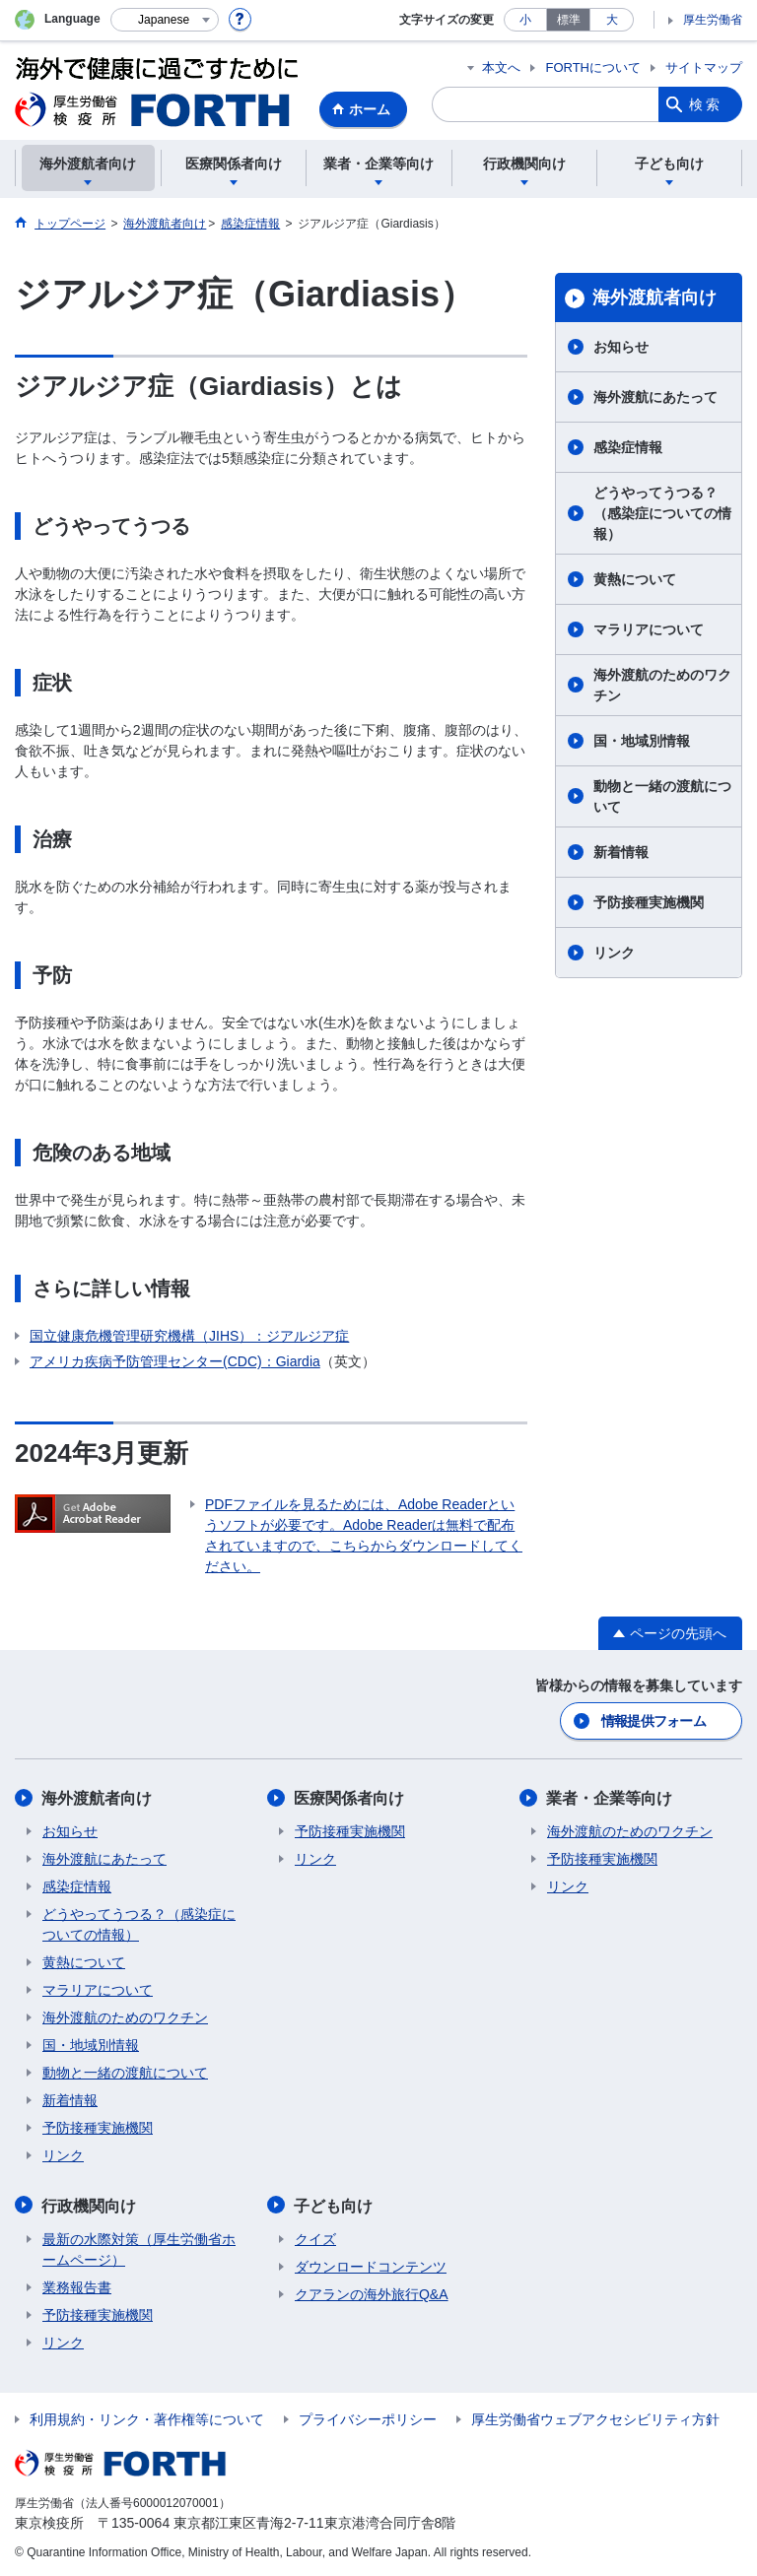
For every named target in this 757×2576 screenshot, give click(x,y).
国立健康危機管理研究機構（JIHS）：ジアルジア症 (189, 1336)
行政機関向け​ (89, 2204)
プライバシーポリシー (368, 2417)
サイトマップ (703, 67)
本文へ (501, 67)
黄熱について (634, 579)
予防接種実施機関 (648, 902)
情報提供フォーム (653, 1720)
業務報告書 (76, 2285)
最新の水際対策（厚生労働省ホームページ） (139, 2247)
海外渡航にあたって (655, 397)
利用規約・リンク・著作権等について (147, 2417)
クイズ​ (315, 2237)
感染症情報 (627, 447)
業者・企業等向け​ (610, 1797)
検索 (706, 104)
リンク (614, 952)
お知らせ (621, 347)
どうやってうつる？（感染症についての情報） (662, 513)
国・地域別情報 (641, 741)
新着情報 (621, 852)
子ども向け (334, 2204)
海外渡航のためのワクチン (662, 685)
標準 (569, 20)
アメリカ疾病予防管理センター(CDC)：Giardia (175, 1361)
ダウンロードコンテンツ (371, 2265)
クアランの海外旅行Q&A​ (371, 2292)
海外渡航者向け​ (654, 297)
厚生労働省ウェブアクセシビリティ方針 (595, 2417)
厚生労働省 (712, 20)
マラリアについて (648, 629)
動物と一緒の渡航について (662, 796)
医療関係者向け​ (350, 1797)
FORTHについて (593, 67)
